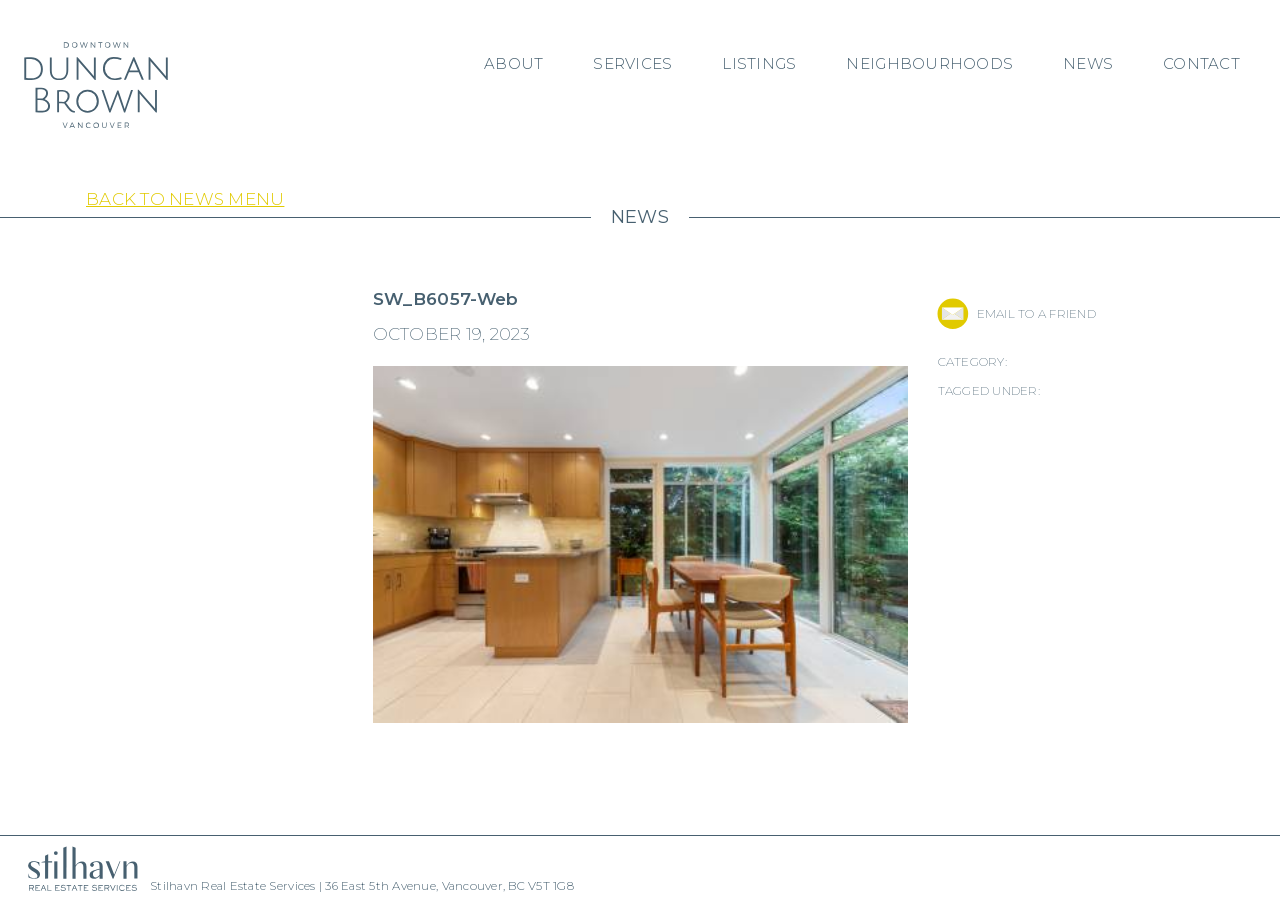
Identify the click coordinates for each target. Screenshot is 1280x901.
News (1088, 63)
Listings (759, 63)
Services (632, 63)
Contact (1201, 63)
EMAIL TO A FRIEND (1036, 313)
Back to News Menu (185, 199)
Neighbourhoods (929, 63)
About (513, 63)
